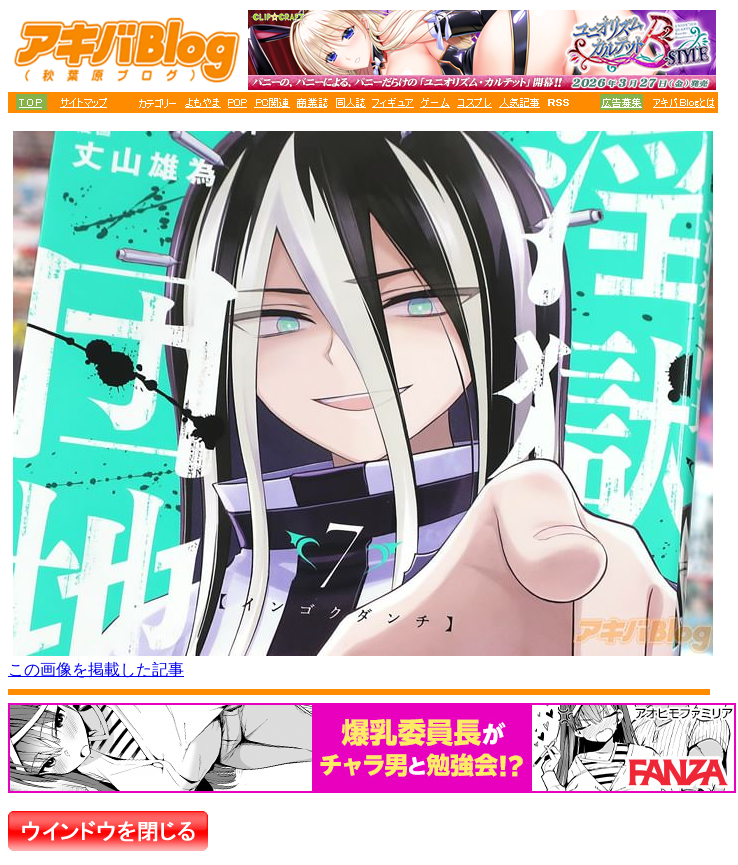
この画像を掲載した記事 (96, 669)
